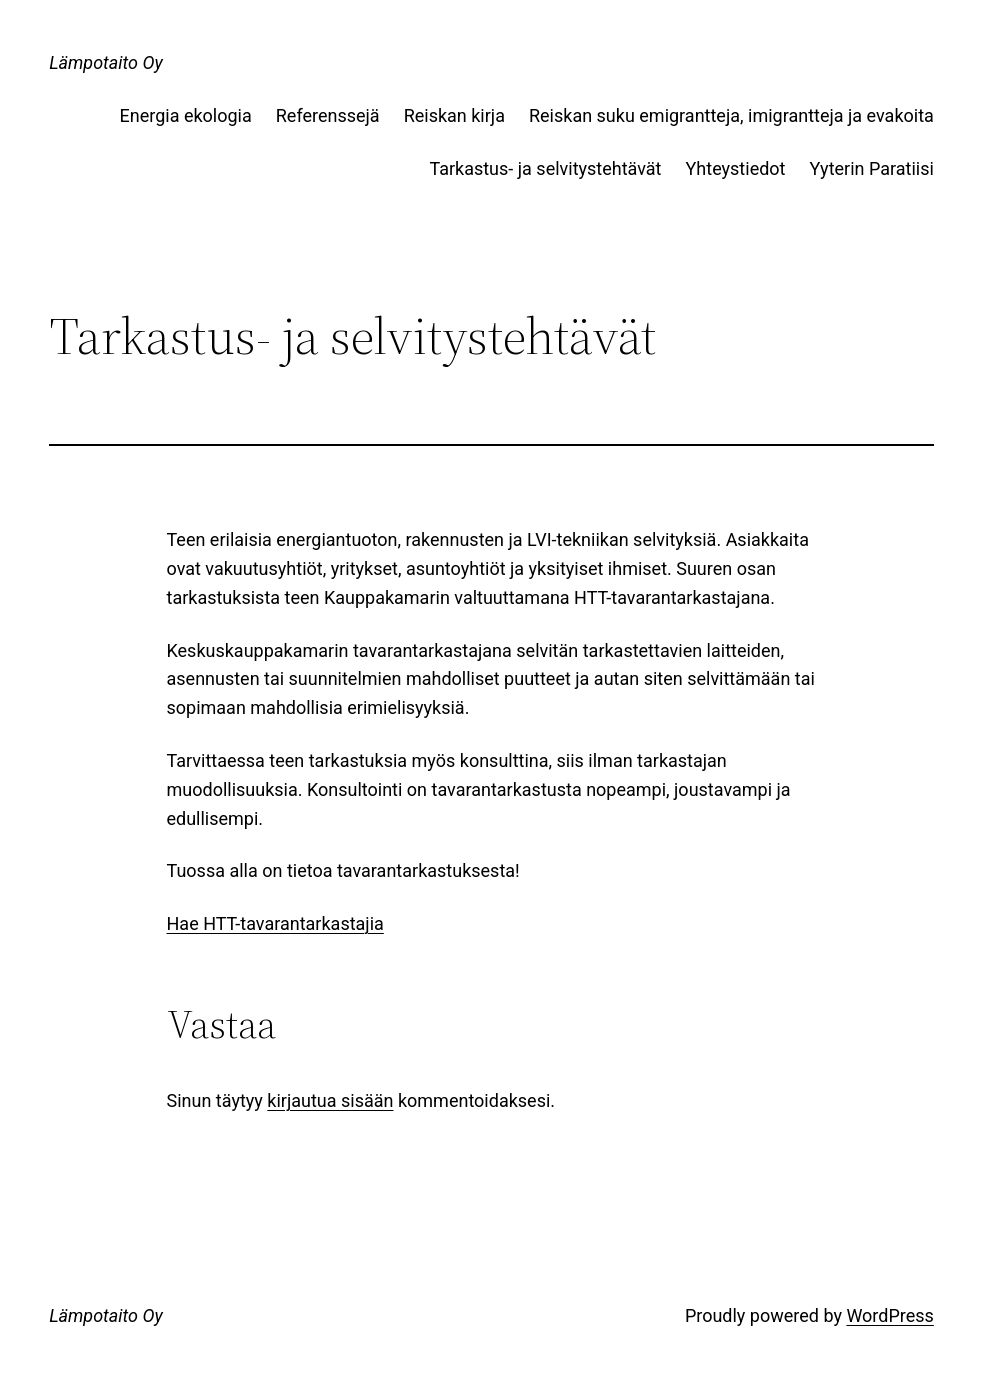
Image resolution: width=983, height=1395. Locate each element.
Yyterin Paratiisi (871, 168)
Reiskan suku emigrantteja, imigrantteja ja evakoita (731, 115)
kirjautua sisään (330, 1100)
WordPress (889, 1315)
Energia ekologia (186, 115)
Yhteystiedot (736, 168)
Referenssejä (328, 115)
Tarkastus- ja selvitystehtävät (545, 168)
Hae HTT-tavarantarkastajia (275, 923)
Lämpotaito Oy (106, 62)
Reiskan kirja (454, 115)
